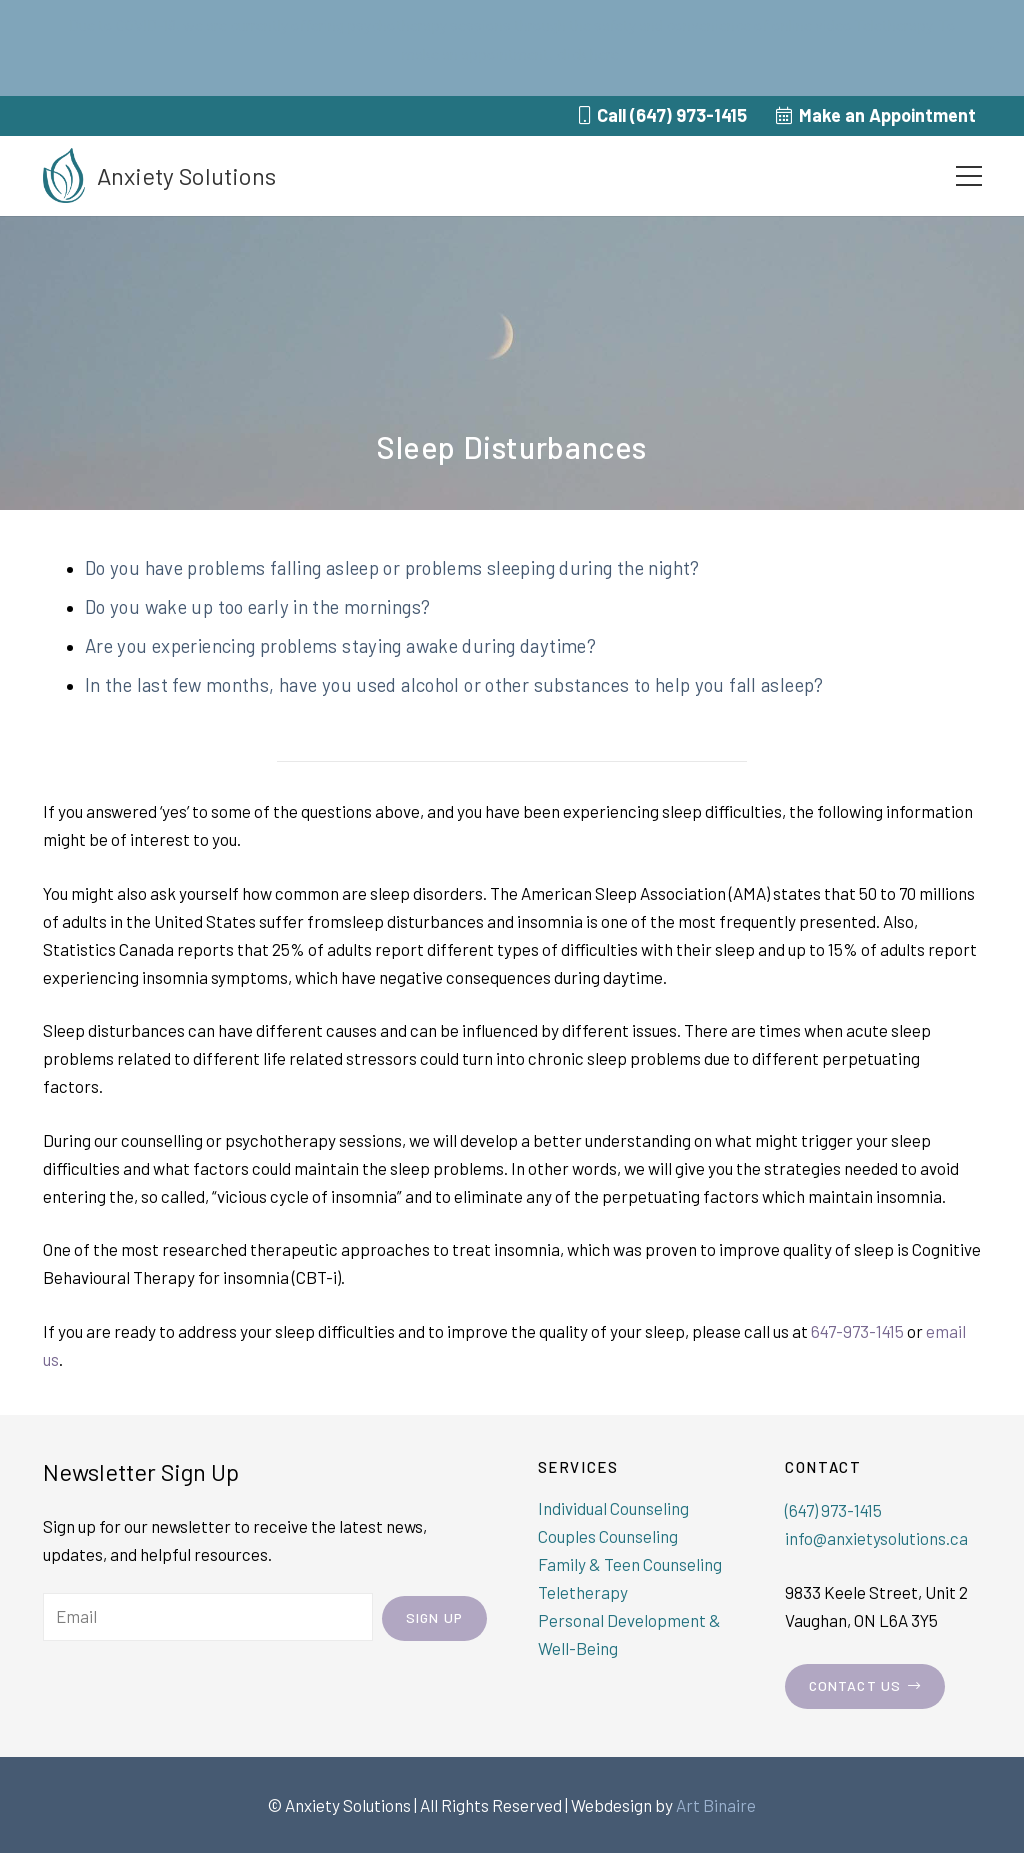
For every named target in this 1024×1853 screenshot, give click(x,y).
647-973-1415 (857, 1331)
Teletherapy (583, 1592)
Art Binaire (716, 1805)
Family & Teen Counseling (630, 1564)
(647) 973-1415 (833, 1510)
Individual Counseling (613, 1508)
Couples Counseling (608, 1536)
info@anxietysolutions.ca (876, 1538)
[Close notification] (992, 48)
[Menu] (968, 176)
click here (587, 53)
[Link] (64, 175)
